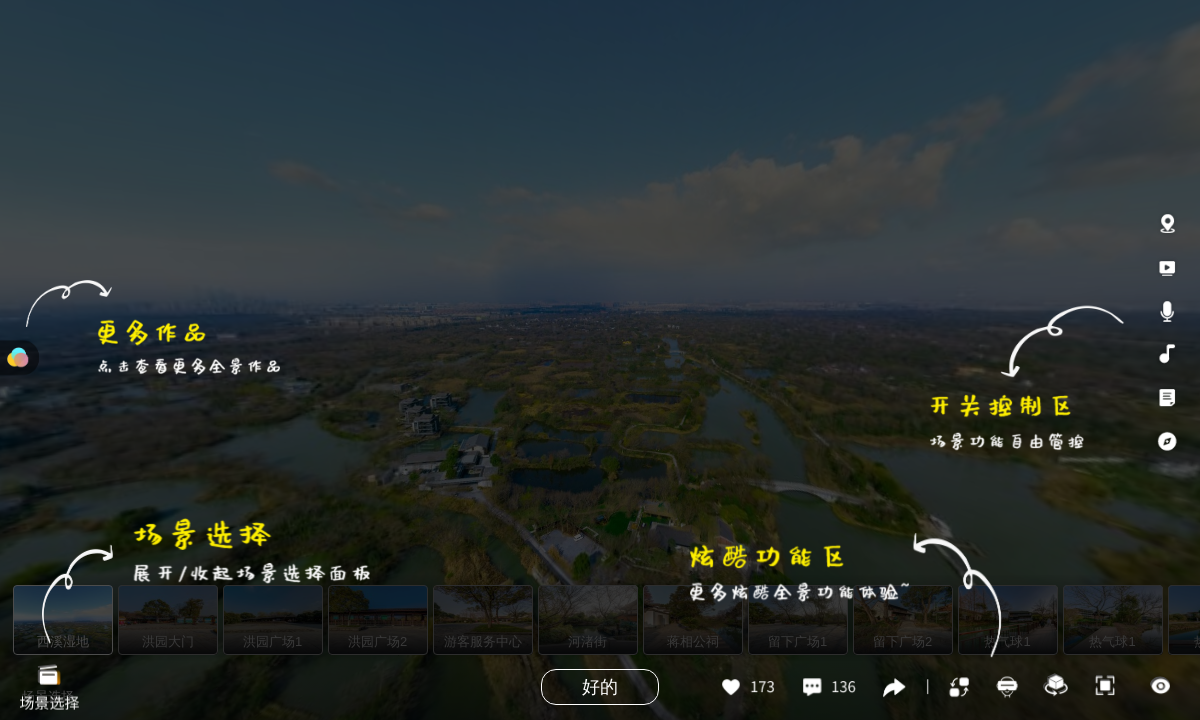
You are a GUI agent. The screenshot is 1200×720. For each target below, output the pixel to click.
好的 (600, 687)
